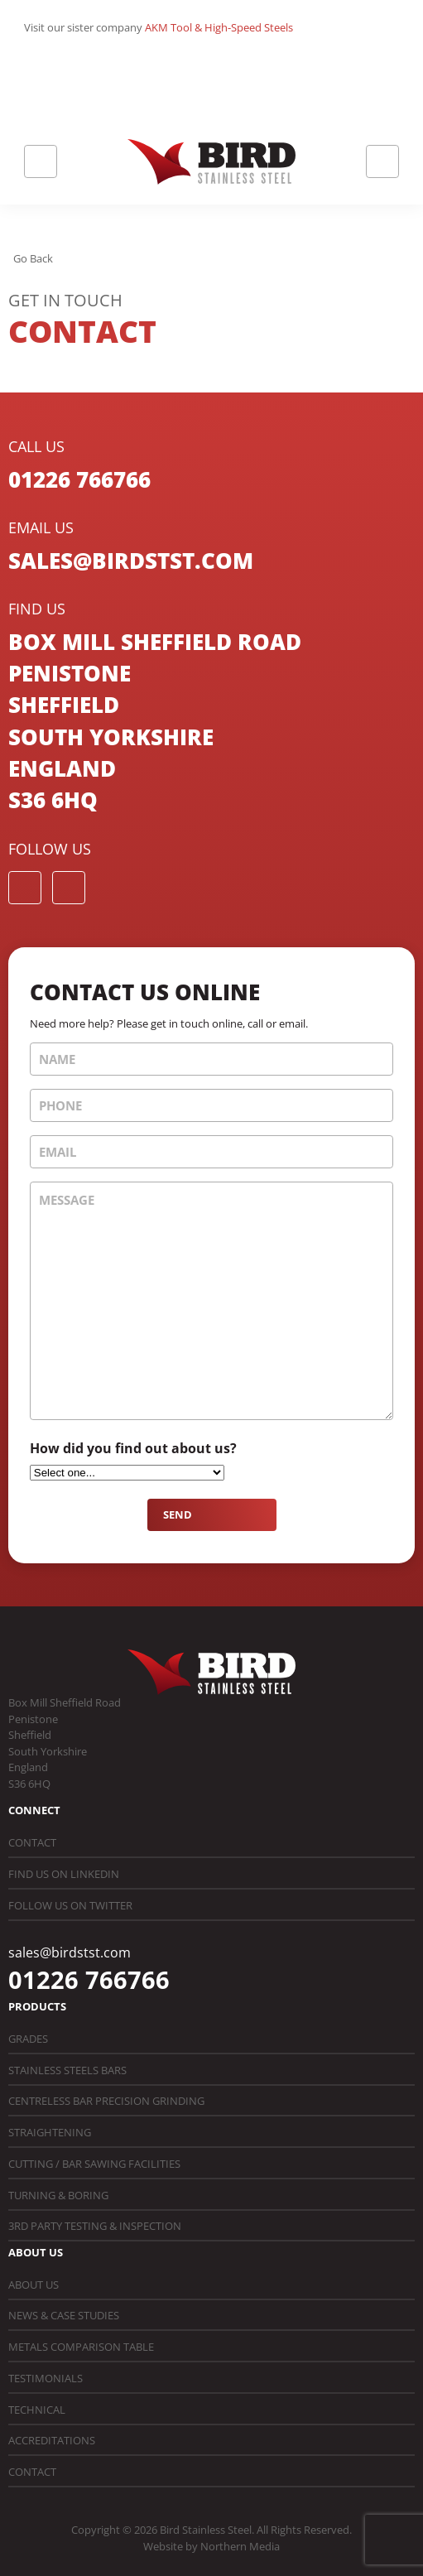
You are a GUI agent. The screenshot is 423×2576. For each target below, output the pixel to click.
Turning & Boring (58, 2195)
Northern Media (240, 2546)
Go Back (33, 258)
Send (177, 1514)
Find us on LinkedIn (63, 1873)
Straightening (49, 2132)
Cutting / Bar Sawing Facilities (94, 2163)
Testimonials (45, 2378)
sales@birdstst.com (130, 560)
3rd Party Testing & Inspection (94, 2225)
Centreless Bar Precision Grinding (106, 2100)
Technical (36, 2409)
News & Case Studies (63, 2315)
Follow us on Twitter (70, 1905)
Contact (32, 1842)
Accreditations (51, 2440)
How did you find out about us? (133, 1448)
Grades (28, 2038)
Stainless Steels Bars (67, 2070)
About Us (33, 2284)
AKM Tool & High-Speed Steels (219, 27)
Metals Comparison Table (81, 2346)
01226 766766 (79, 479)
